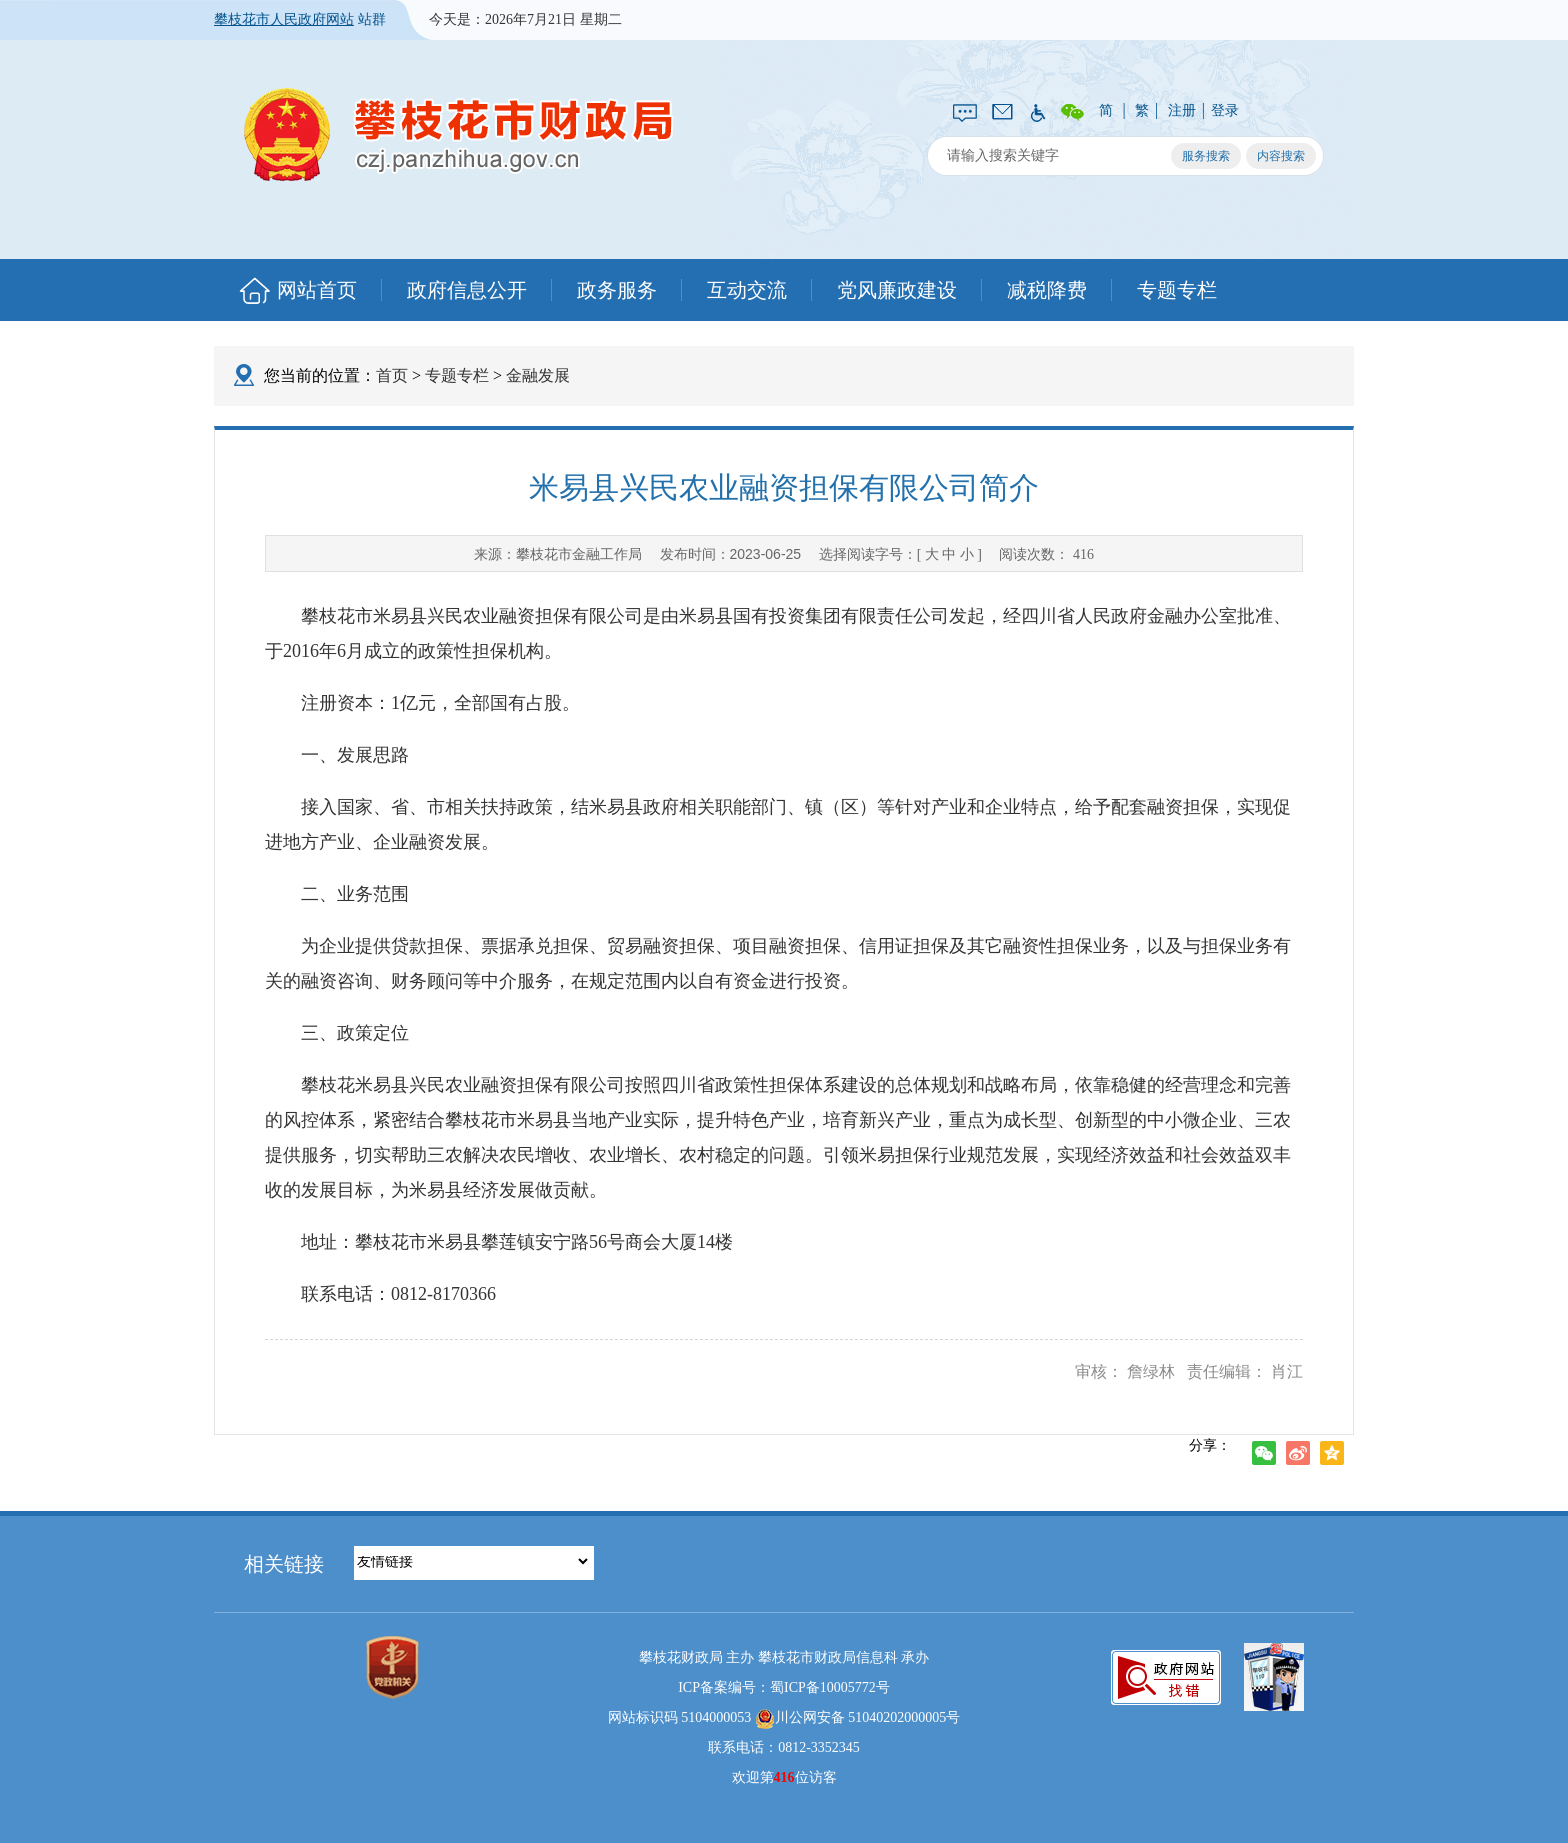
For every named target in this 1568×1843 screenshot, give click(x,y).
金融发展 (538, 375)
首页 (392, 375)
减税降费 (1047, 290)
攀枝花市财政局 (459, 135)
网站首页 (317, 290)
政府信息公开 (467, 290)
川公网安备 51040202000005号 (858, 1719)
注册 (1182, 110)
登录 (1225, 110)
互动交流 (747, 290)
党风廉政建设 (897, 290)
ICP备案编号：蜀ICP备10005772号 (784, 1687)
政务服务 (617, 290)
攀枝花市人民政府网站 (284, 19)
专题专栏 (1177, 290)
